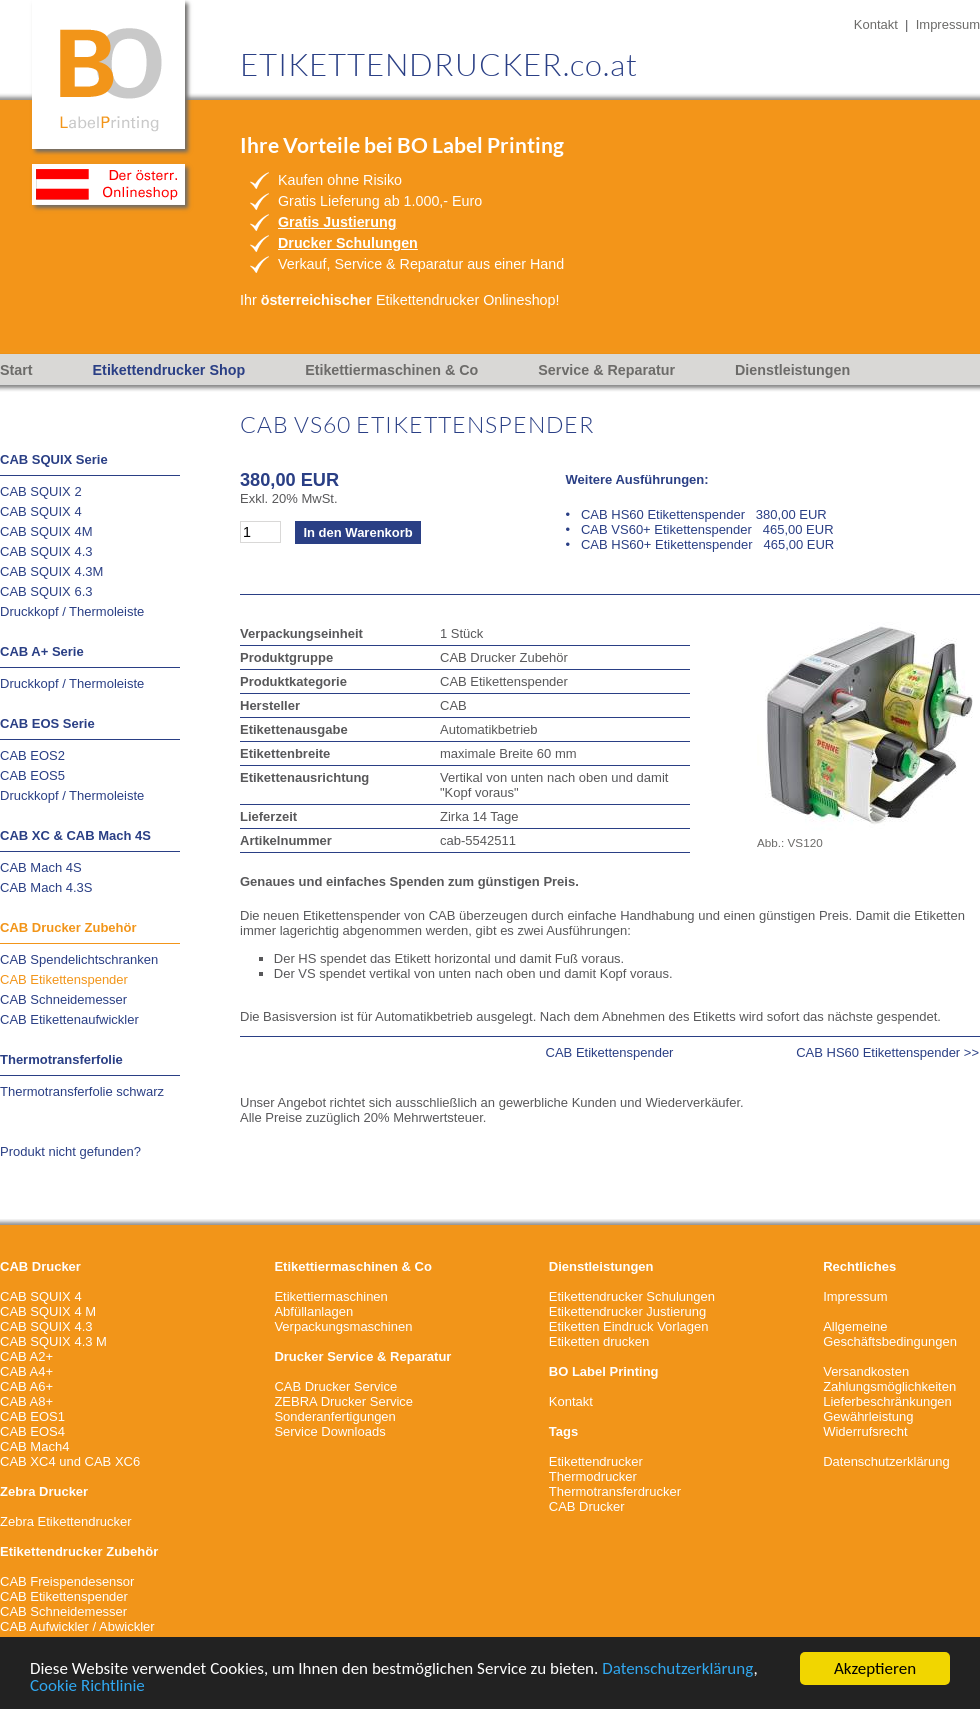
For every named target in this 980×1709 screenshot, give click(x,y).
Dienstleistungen (792, 370)
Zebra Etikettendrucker (66, 1521)
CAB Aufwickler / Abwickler (77, 1626)
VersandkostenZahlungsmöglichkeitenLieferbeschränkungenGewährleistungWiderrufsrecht (889, 1401)
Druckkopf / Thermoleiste (72, 611)
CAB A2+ (26, 1356)
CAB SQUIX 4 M (48, 1311)
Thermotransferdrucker (615, 1491)
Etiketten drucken (599, 1341)
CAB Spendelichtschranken (79, 959)
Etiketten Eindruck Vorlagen (629, 1326)
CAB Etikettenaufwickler (69, 1019)
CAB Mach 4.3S (46, 887)
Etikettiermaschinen (330, 1296)
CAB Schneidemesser (63, 999)
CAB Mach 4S (41, 867)
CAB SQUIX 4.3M (51, 571)
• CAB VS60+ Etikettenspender (700, 529)
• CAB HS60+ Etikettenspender (700, 544)
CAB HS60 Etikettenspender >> (887, 1052)
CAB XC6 (113, 1461)
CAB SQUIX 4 (41, 511)
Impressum (948, 24)
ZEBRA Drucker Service (343, 1401)
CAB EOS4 (32, 1431)
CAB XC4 (28, 1461)
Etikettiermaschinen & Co (391, 370)
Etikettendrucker (596, 1461)
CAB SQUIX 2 (41, 491)
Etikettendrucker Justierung (628, 1311)
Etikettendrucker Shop (169, 370)
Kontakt (876, 24)
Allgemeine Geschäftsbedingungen (890, 1334)
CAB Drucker (587, 1506)
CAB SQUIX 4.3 (46, 551)
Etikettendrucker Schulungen (632, 1296)
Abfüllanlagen (313, 1311)
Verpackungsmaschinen (343, 1326)
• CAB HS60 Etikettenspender (696, 514)
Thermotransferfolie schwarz (82, 1091)
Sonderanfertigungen (334, 1416)
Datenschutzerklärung (677, 1670)
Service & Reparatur (606, 370)
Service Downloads (329, 1431)
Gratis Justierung (337, 222)
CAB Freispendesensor (67, 1581)
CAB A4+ (26, 1371)
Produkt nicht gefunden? (70, 1151)
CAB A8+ (26, 1401)
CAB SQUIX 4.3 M (53, 1341)
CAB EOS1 (32, 1416)
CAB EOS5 (32, 775)
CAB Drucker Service (335, 1386)
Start (16, 370)
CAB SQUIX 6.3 (46, 591)
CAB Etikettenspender (64, 979)
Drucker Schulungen (348, 243)
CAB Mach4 (34, 1446)
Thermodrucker (593, 1476)
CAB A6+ (26, 1386)
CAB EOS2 (32, 755)
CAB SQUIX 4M (46, 531)
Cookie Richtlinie (87, 1687)
